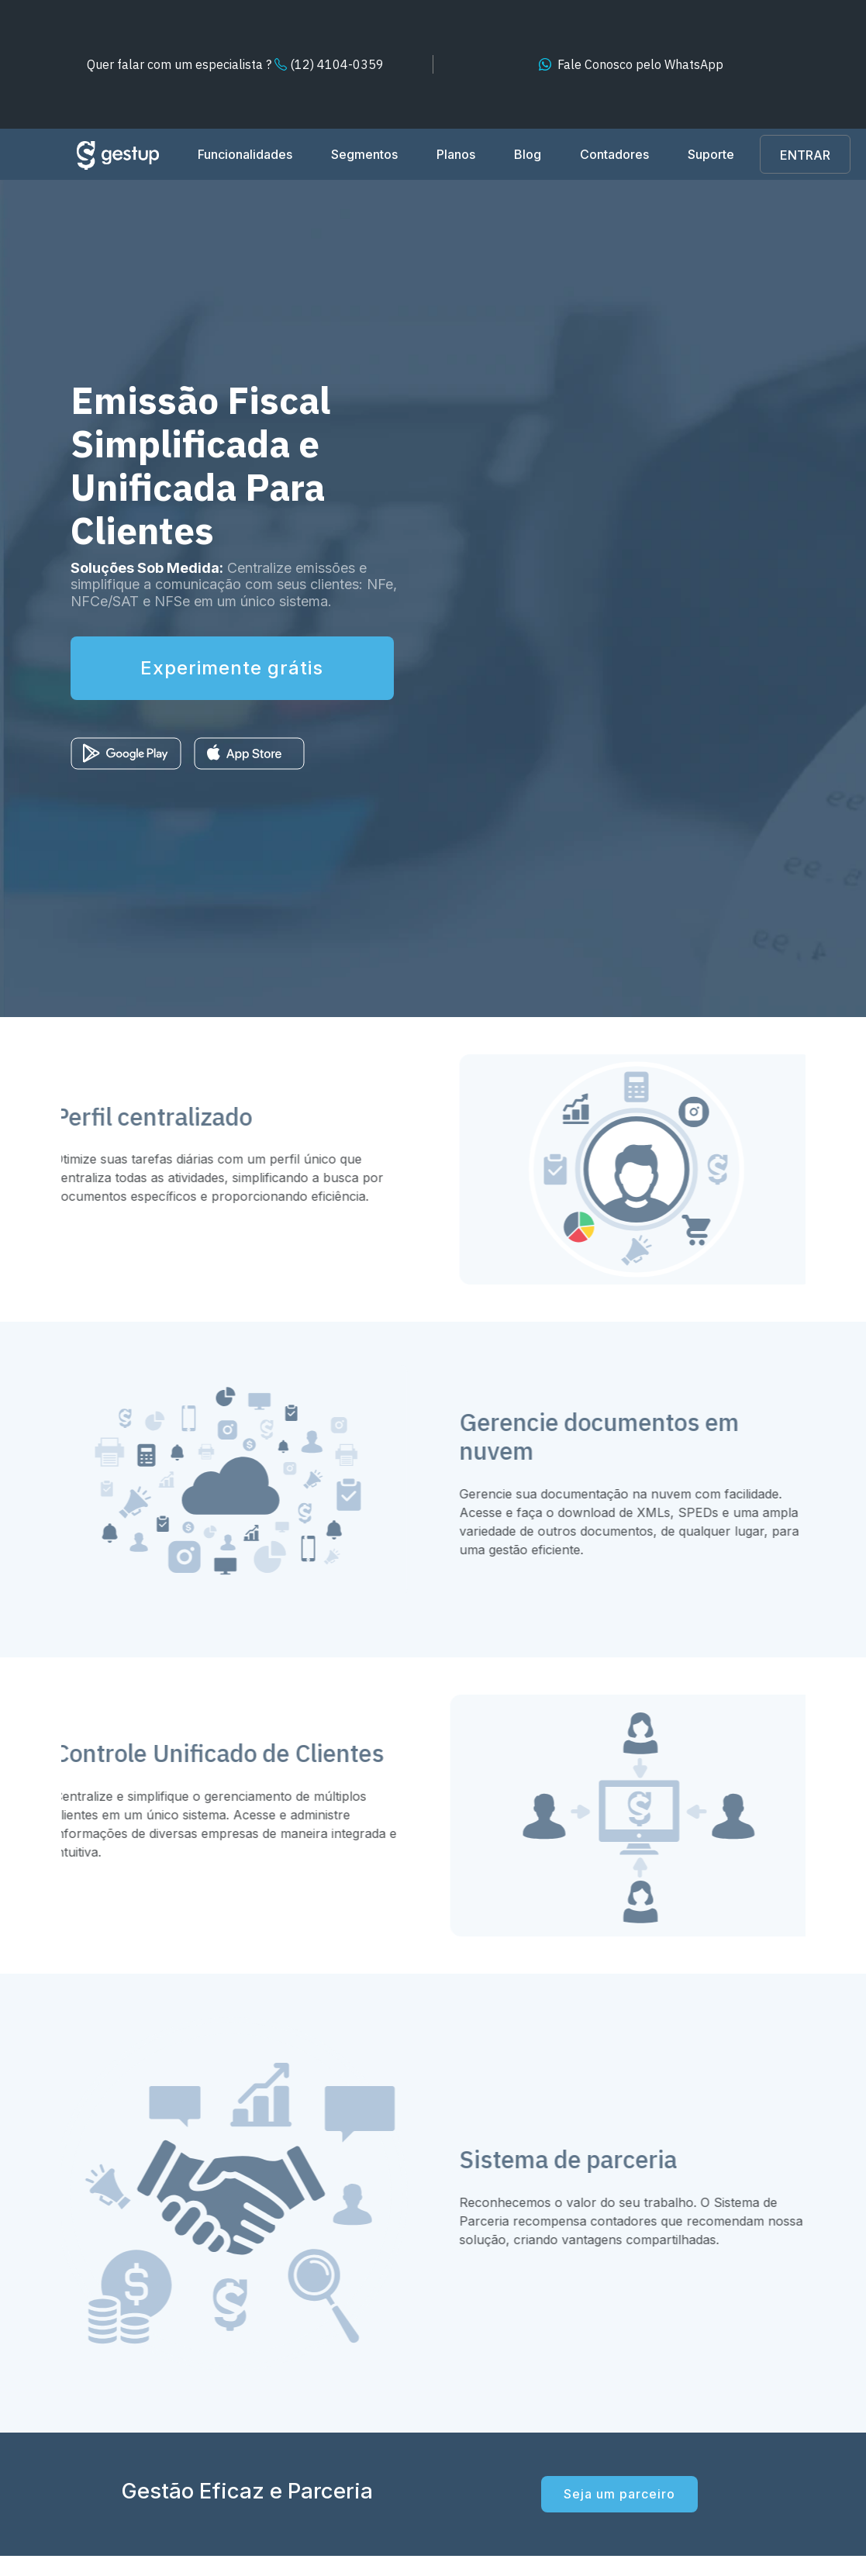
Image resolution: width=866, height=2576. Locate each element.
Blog (527, 154)
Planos (455, 154)
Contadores (614, 154)
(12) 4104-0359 (235, 64)
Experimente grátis (232, 668)
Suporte (711, 154)
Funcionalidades (245, 154)
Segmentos (364, 154)
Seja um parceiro (619, 2494)
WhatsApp (640, 64)
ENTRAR (805, 155)
